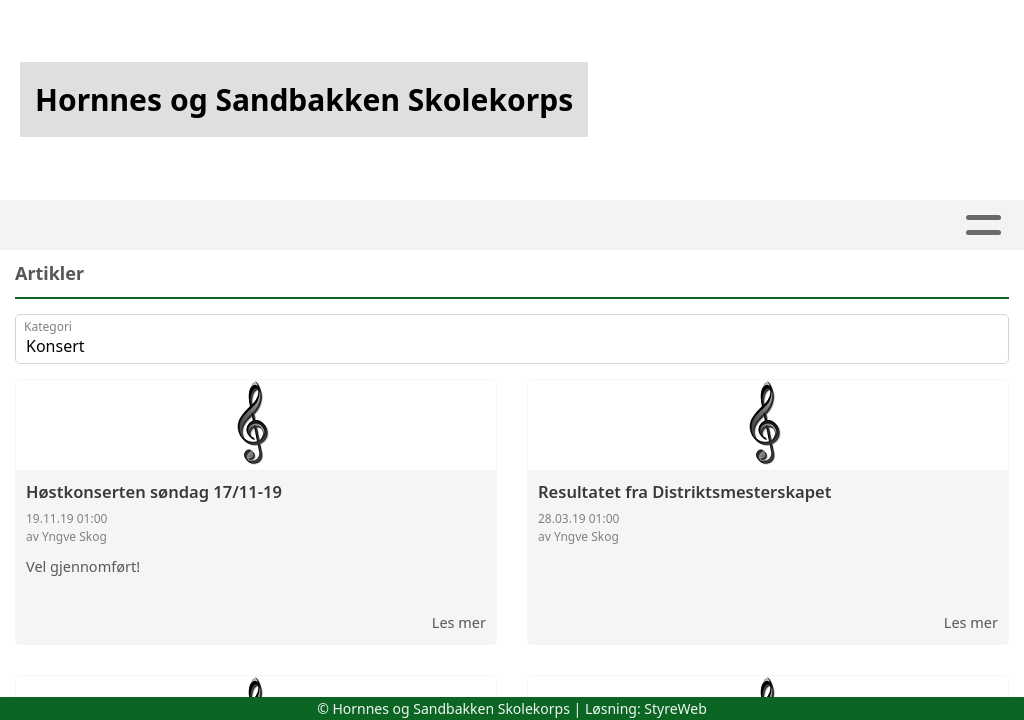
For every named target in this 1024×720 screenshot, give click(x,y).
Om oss (734, 225)
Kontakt (853, 225)
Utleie (635, 225)
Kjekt (546, 225)
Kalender (431, 225)
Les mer (459, 622)
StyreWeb (675, 708)
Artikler (230, 225)
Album (323, 225)
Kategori (48, 326)
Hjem (143, 225)
